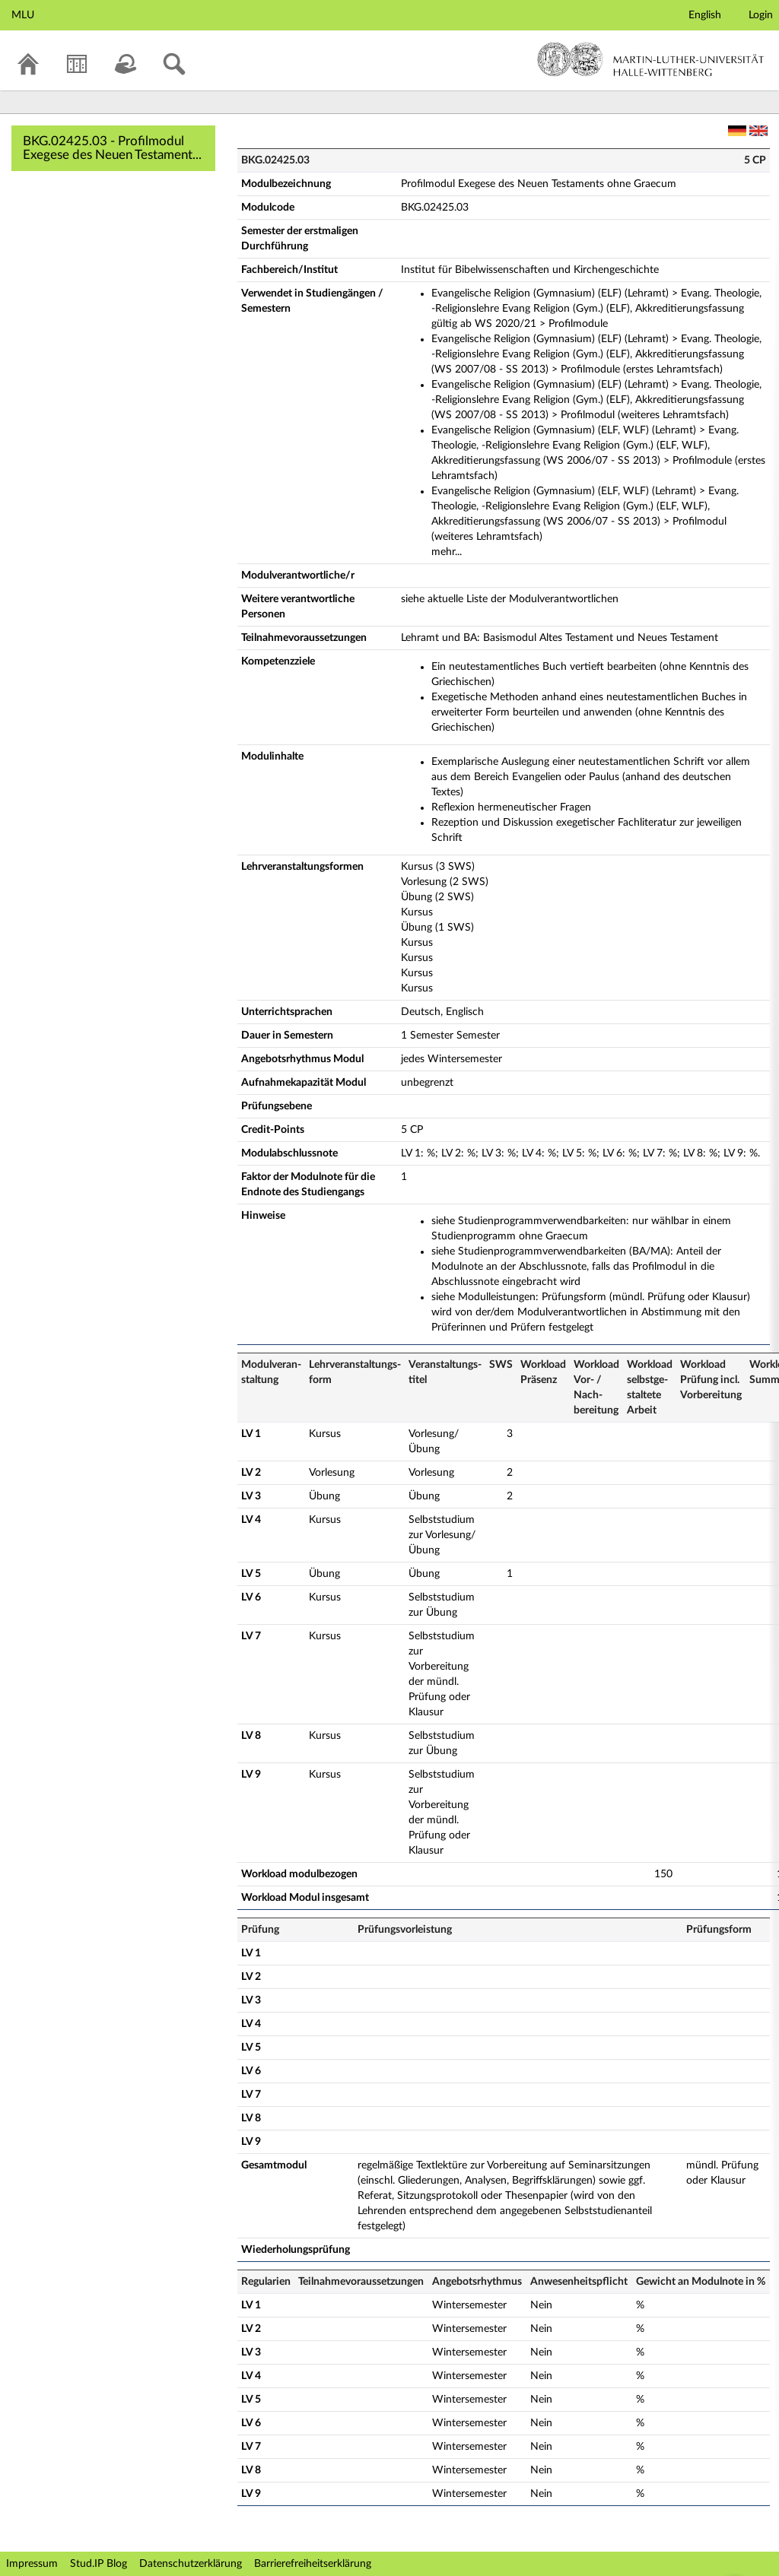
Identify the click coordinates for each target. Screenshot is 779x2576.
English (704, 15)
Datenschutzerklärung (190, 2564)
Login (761, 15)
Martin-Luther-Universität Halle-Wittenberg (651, 59)
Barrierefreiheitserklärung (312, 2564)
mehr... (446, 552)
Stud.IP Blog (98, 2564)
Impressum (32, 2564)
